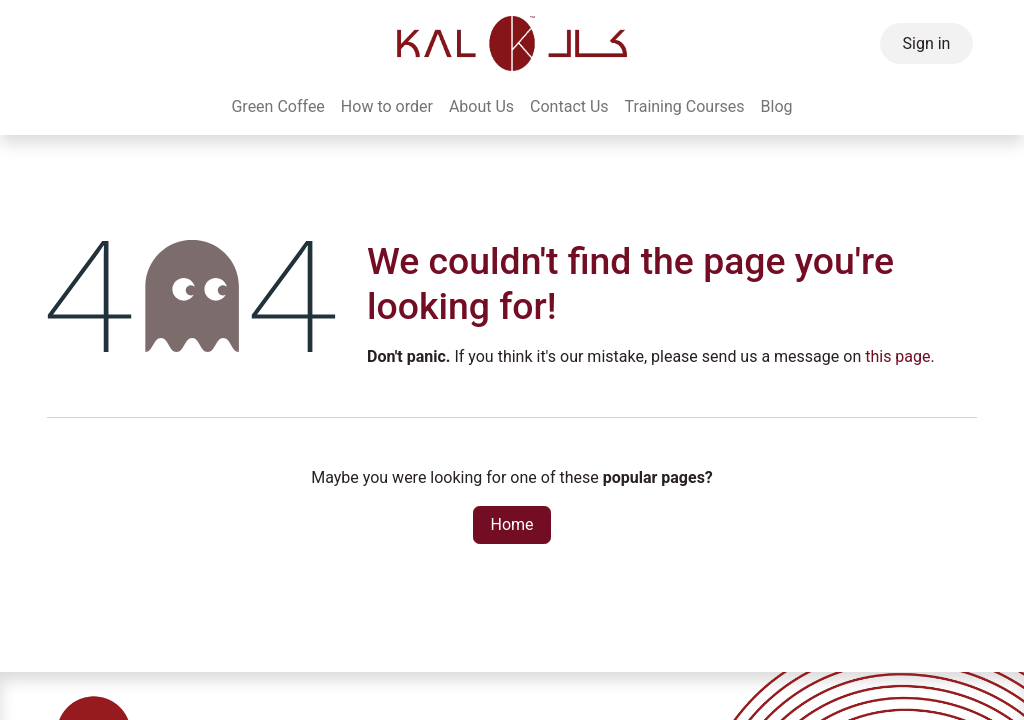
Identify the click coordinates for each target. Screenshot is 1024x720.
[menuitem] (277, 107)
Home (511, 524)
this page (897, 356)
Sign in (927, 43)
